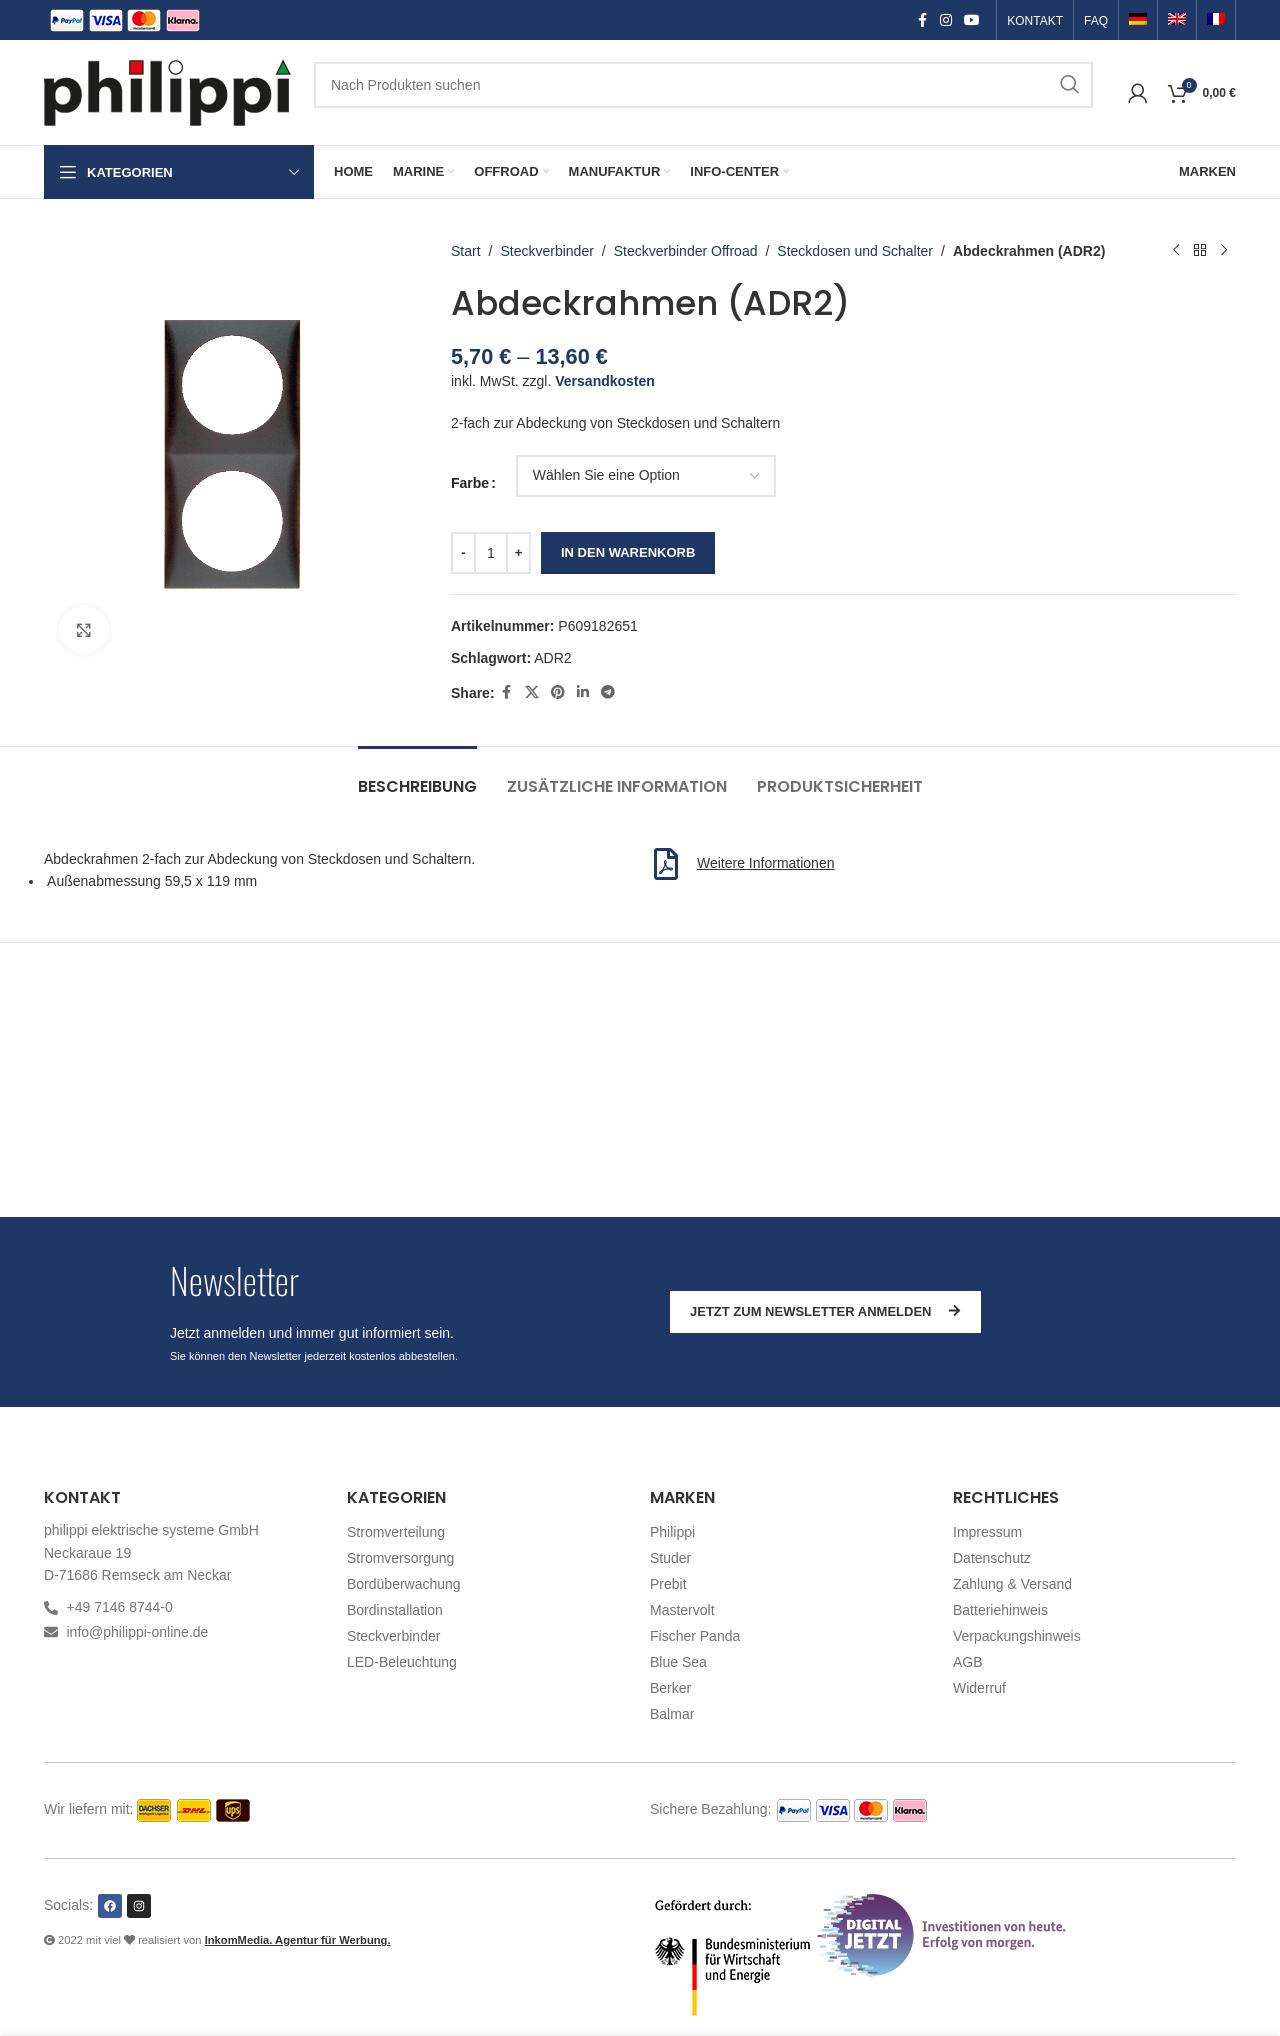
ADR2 (553, 658)
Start (466, 251)
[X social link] (532, 692)
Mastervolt (682, 1610)
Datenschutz (992, 1558)
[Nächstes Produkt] (1224, 251)
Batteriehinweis (1000, 1610)
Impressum (987, 1532)
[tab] (417, 776)
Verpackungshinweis (1017, 1636)
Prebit (668, 1584)
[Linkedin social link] (583, 692)
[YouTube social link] (972, 20)
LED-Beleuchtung (402, 1662)
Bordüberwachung (404, 1584)
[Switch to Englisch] (1177, 21)
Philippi (672, 1532)
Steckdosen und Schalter (856, 251)
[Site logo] (169, 91)
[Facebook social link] (922, 20)
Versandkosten (606, 381)
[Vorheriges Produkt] (1176, 251)
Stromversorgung (400, 1558)
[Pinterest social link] (558, 692)
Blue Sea (678, 1662)
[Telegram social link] (608, 692)
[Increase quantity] (518, 553)
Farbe (470, 483)
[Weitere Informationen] (666, 864)
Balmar (672, 1714)
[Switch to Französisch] (1216, 21)
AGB (968, 1662)
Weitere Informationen (765, 863)
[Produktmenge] (491, 553)
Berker (670, 1688)
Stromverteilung (396, 1532)
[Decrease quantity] (463, 553)
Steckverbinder (547, 251)
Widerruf (979, 1688)
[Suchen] (703, 85)
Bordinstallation (395, 1610)
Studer (670, 1558)
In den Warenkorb (628, 552)
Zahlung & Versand (1012, 1584)
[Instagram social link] (946, 20)
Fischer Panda (695, 1636)
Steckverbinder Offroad (686, 251)
